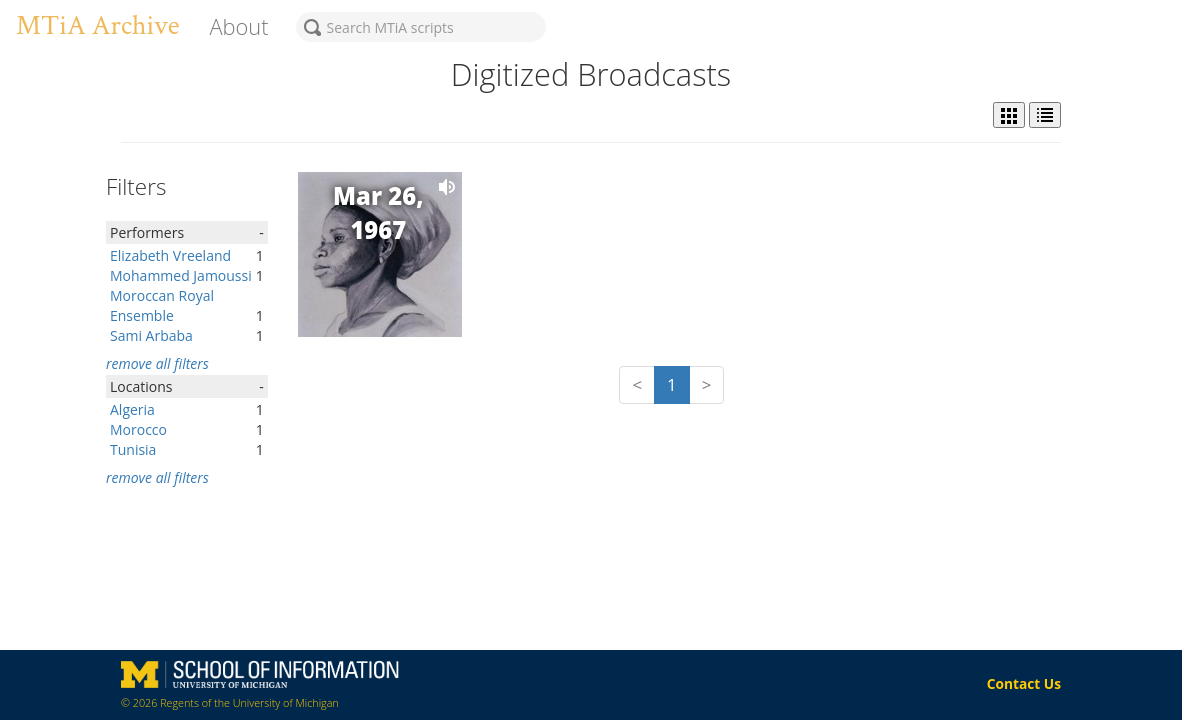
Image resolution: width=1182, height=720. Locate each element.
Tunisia (133, 449)
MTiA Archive (97, 25)
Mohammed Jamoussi (181, 275)
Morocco (138, 429)
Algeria (132, 409)
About (238, 26)
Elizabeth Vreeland (170, 255)
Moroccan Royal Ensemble (162, 305)
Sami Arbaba (151, 335)
